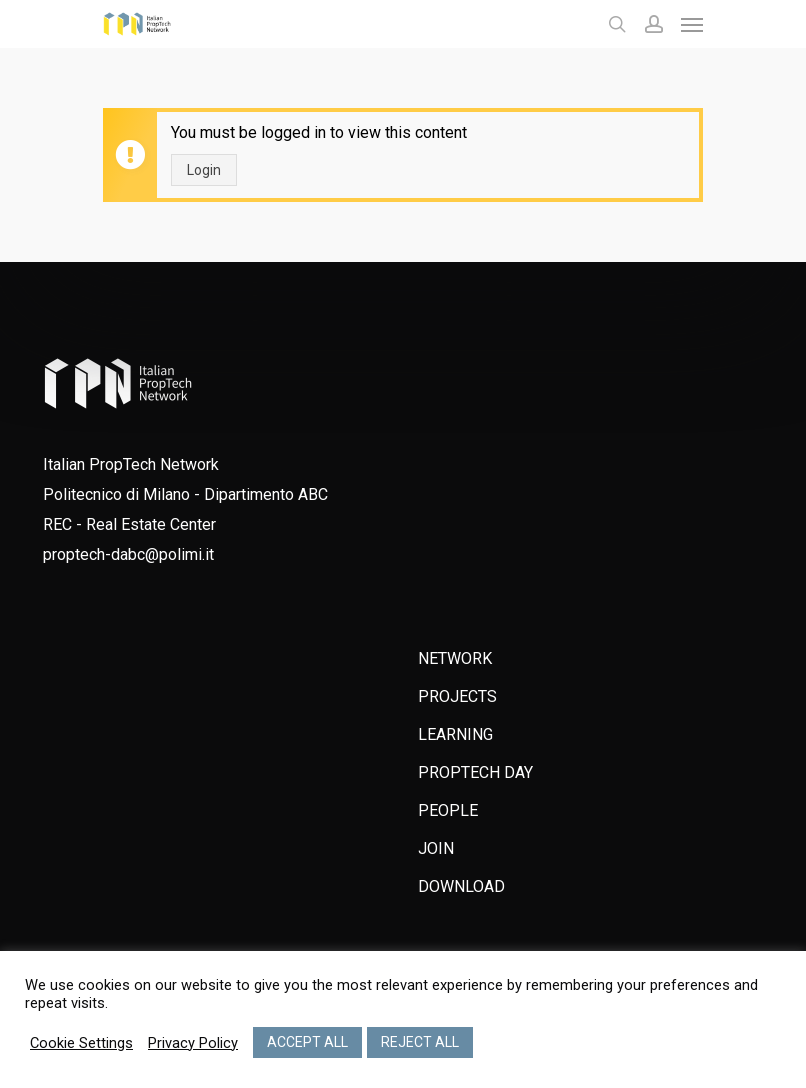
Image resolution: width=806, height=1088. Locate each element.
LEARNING (455, 734)
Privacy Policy (193, 1043)
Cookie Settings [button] (81, 1043)
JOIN (436, 848)
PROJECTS (457, 696)
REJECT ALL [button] (420, 1042)
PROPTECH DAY (475, 772)
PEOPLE (448, 810)
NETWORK (455, 658)
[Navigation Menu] (692, 24)
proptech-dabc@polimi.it (128, 554)
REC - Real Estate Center (129, 524)
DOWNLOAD (461, 886)
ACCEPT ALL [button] (307, 1042)
